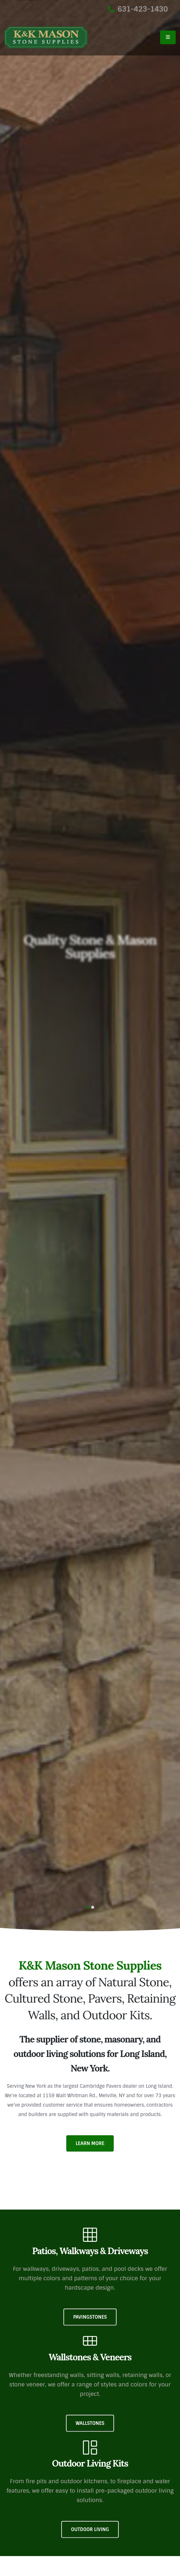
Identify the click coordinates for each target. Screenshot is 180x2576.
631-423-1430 (138, 9)
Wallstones (90, 2423)
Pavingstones (90, 2317)
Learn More (90, 2143)
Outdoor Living (90, 2529)
